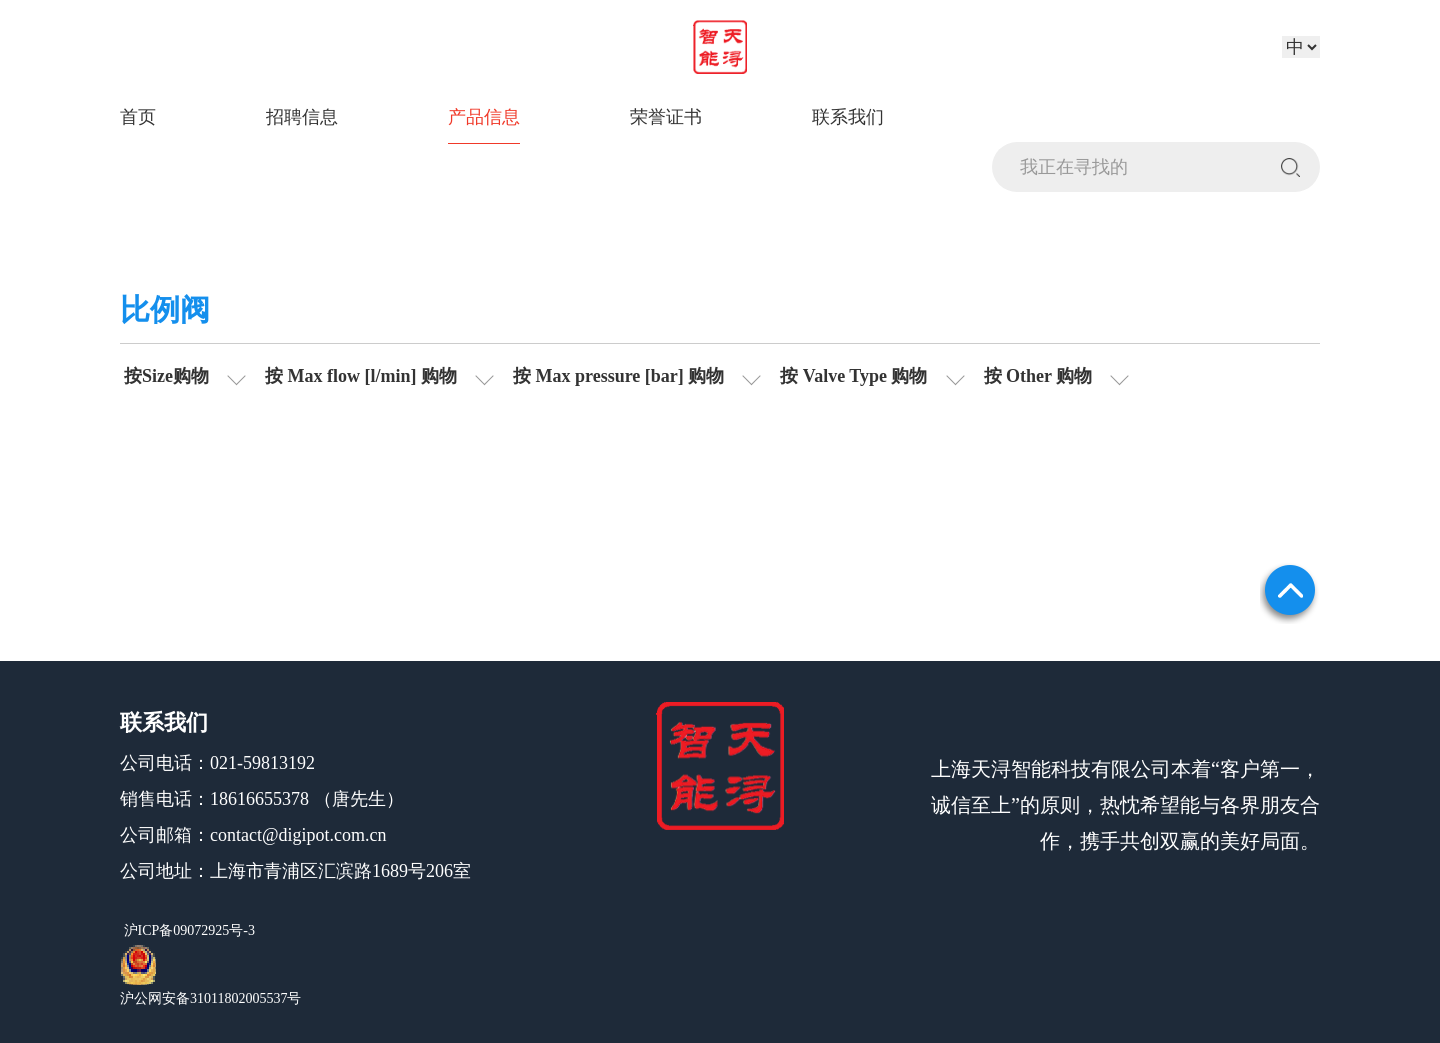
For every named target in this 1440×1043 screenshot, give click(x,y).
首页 (138, 117)
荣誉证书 (666, 117)
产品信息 (484, 117)
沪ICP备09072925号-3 (187, 930)
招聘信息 (302, 117)
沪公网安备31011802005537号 (210, 998)
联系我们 (848, 117)
